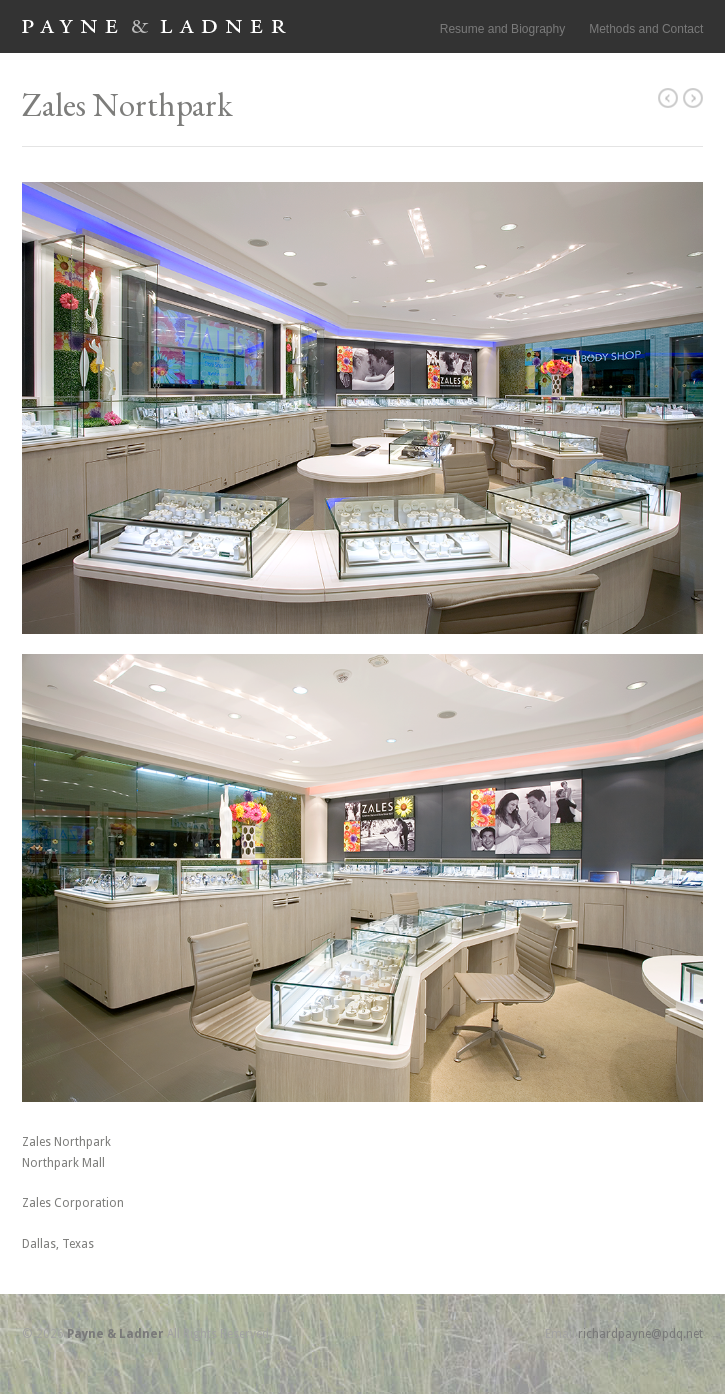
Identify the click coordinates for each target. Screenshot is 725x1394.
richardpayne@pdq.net (640, 1334)
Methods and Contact (646, 29)
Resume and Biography (502, 29)
